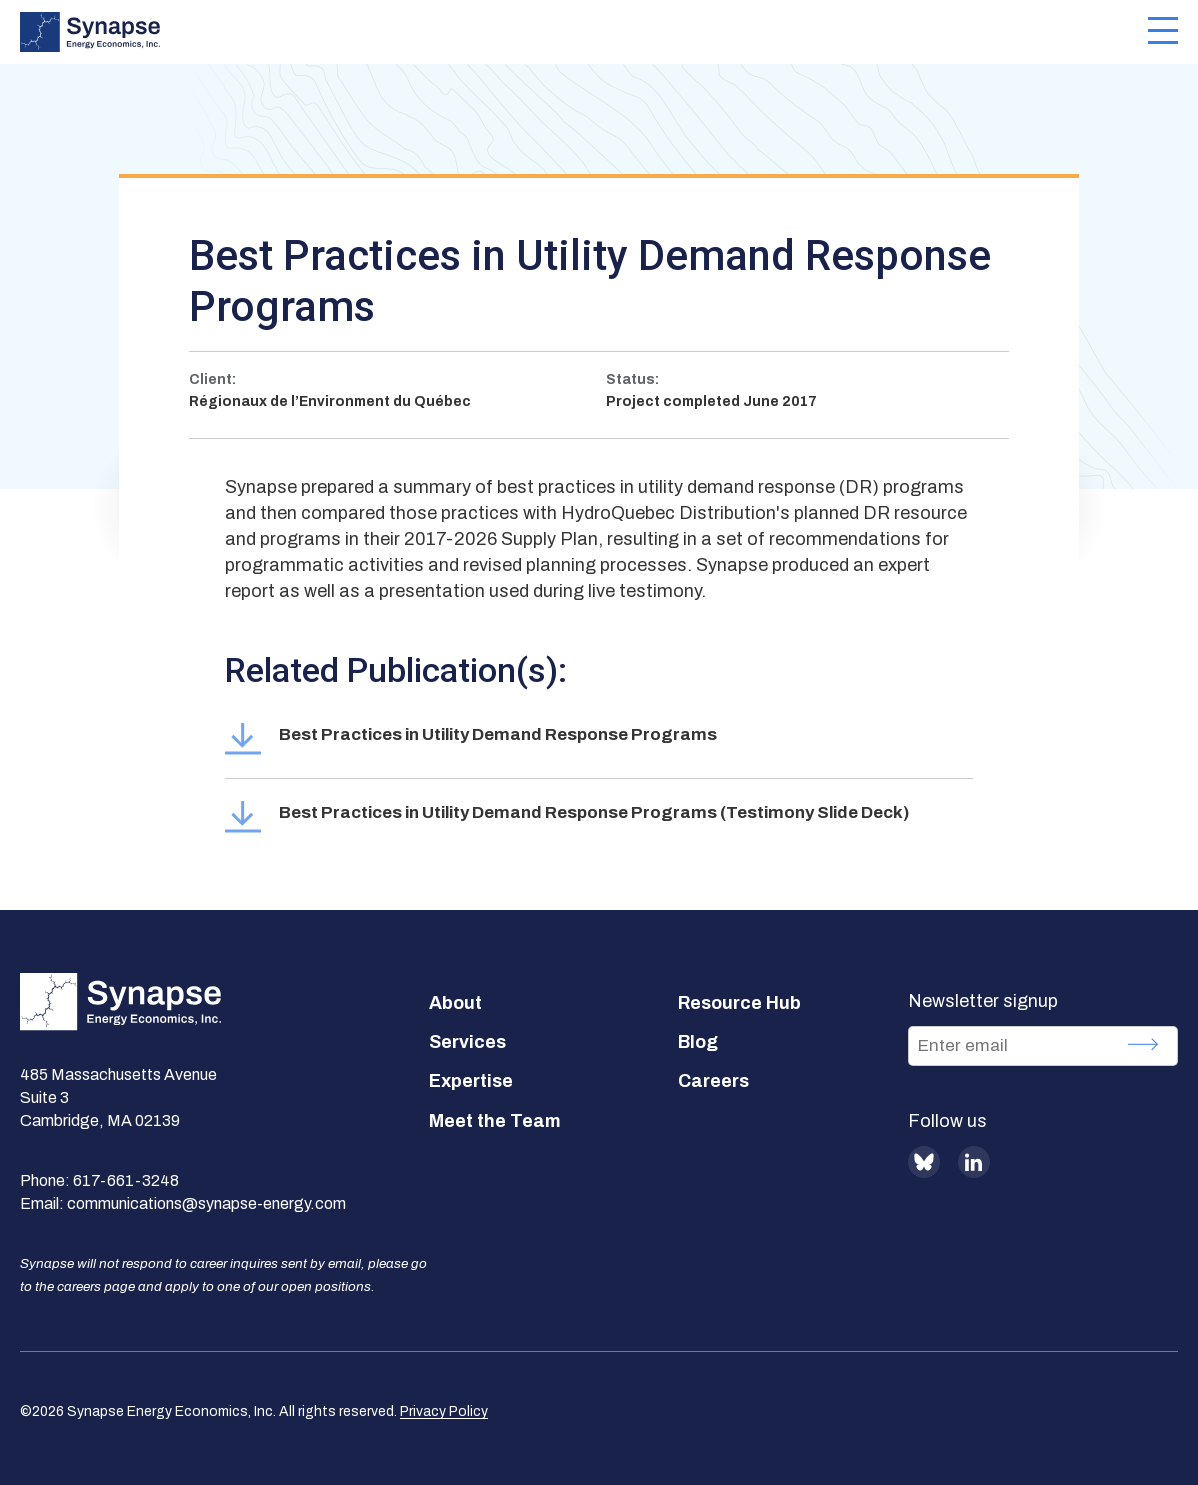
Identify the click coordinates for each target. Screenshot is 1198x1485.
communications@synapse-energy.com (206, 1203)
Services (467, 1042)
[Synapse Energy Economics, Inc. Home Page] (584, 32)
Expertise (471, 1081)
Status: (632, 379)
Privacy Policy (444, 1411)
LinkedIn (974, 1162)
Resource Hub (739, 1003)
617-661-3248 (126, 1180)
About (455, 1003)
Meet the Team (495, 1121)
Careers (713, 1081)
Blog (698, 1042)
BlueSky (924, 1162)
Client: (212, 379)
